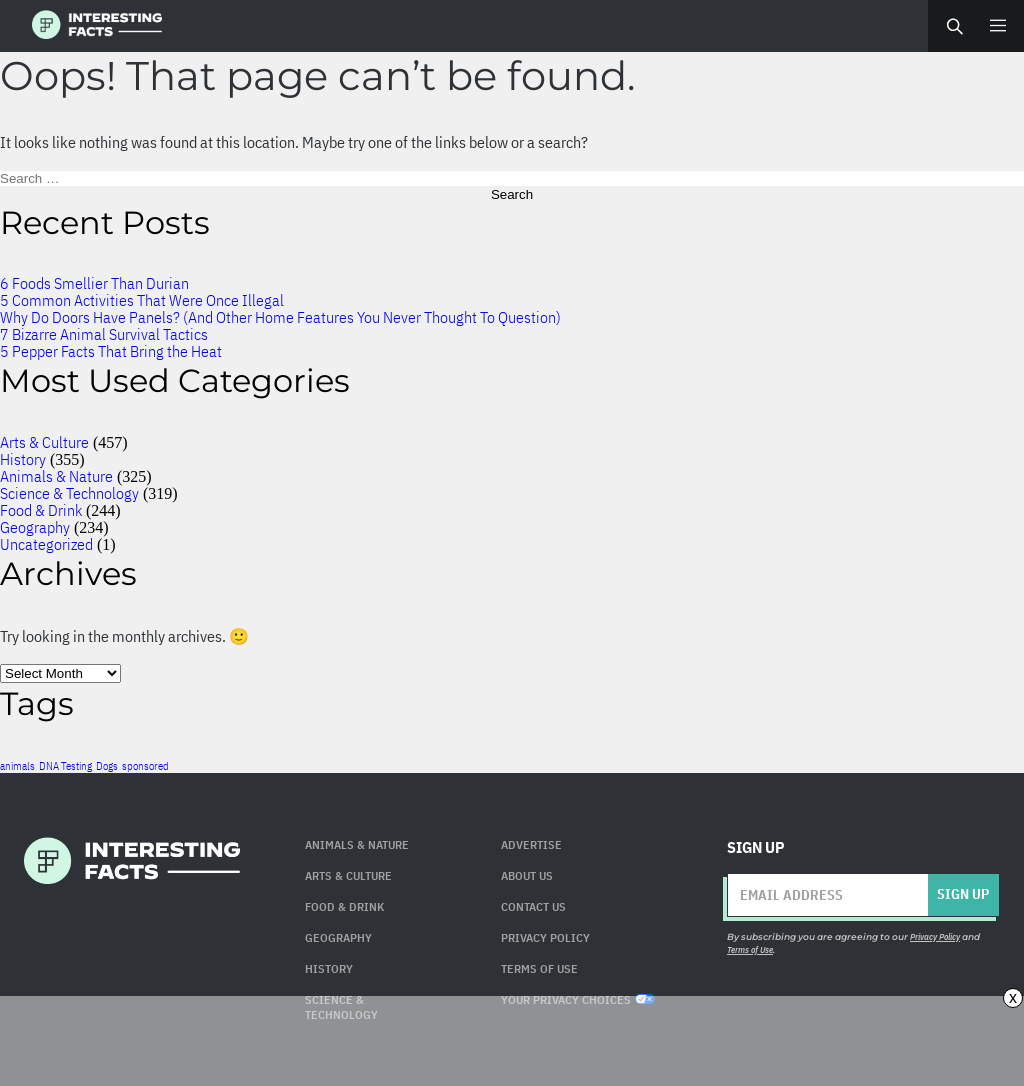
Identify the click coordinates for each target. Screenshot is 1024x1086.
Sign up (963, 894)
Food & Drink (41, 510)
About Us (527, 875)
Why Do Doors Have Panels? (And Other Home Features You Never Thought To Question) (280, 317)
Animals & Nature (56, 476)
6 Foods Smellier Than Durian (94, 283)
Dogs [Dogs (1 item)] (107, 766)
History (23, 459)
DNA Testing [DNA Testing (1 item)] (65, 766)
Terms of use (539, 968)
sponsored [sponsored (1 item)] (145, 766)
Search (954, 26)
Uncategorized (46, 544)
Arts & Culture (44, 442)
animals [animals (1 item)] (17, 766)
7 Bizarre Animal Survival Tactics (104, 334)
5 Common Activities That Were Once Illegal (142, 300)
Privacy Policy (545, 937)
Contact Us (533, 906)
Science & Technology (69, 493)
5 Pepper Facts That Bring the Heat (111, 351)
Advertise (531, 844)
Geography (35, 527)
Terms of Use (750, 949)
